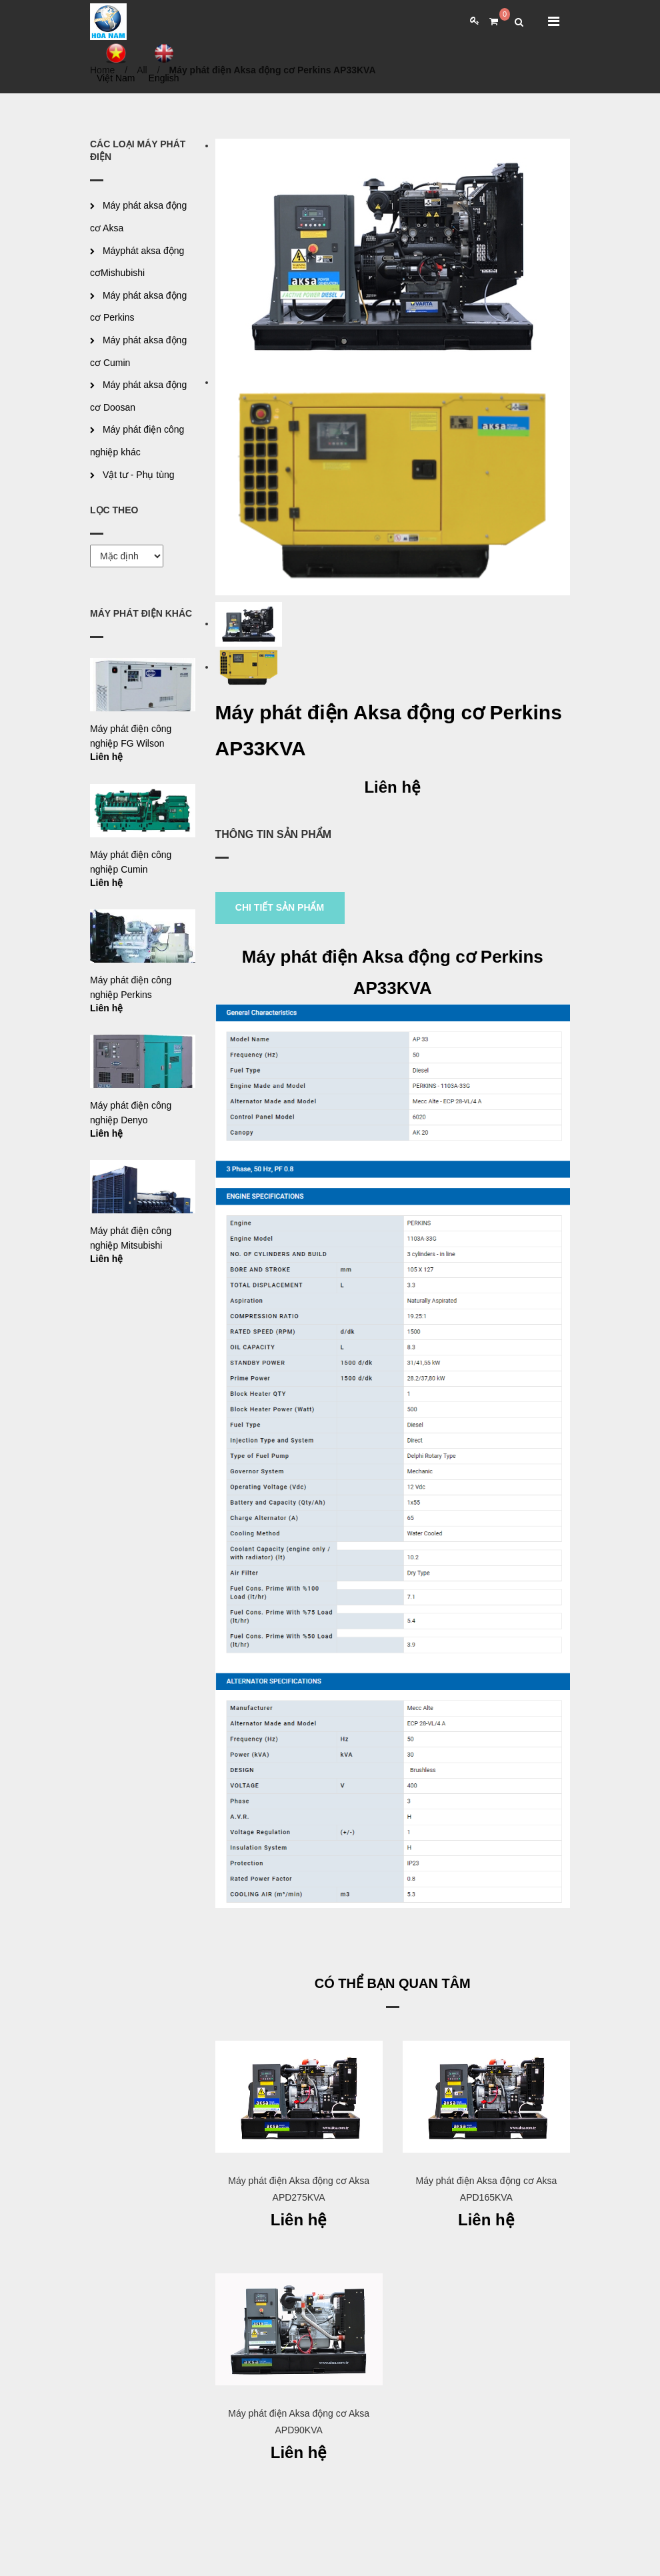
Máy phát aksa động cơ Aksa (138, 216)
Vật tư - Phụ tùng (139, 474)
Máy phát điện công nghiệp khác (137, 440)
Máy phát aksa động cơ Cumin (138, 351)
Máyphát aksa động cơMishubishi (137, 262)
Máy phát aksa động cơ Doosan (138, 396)
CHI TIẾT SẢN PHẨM (280, 907)
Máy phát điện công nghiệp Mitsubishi (130, 1238)
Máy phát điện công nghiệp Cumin (130, 862)
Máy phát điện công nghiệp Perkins (130, 987)
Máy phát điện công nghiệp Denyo (130, 1112)
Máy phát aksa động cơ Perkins (138, 306)
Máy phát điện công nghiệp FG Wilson (130, 736)
